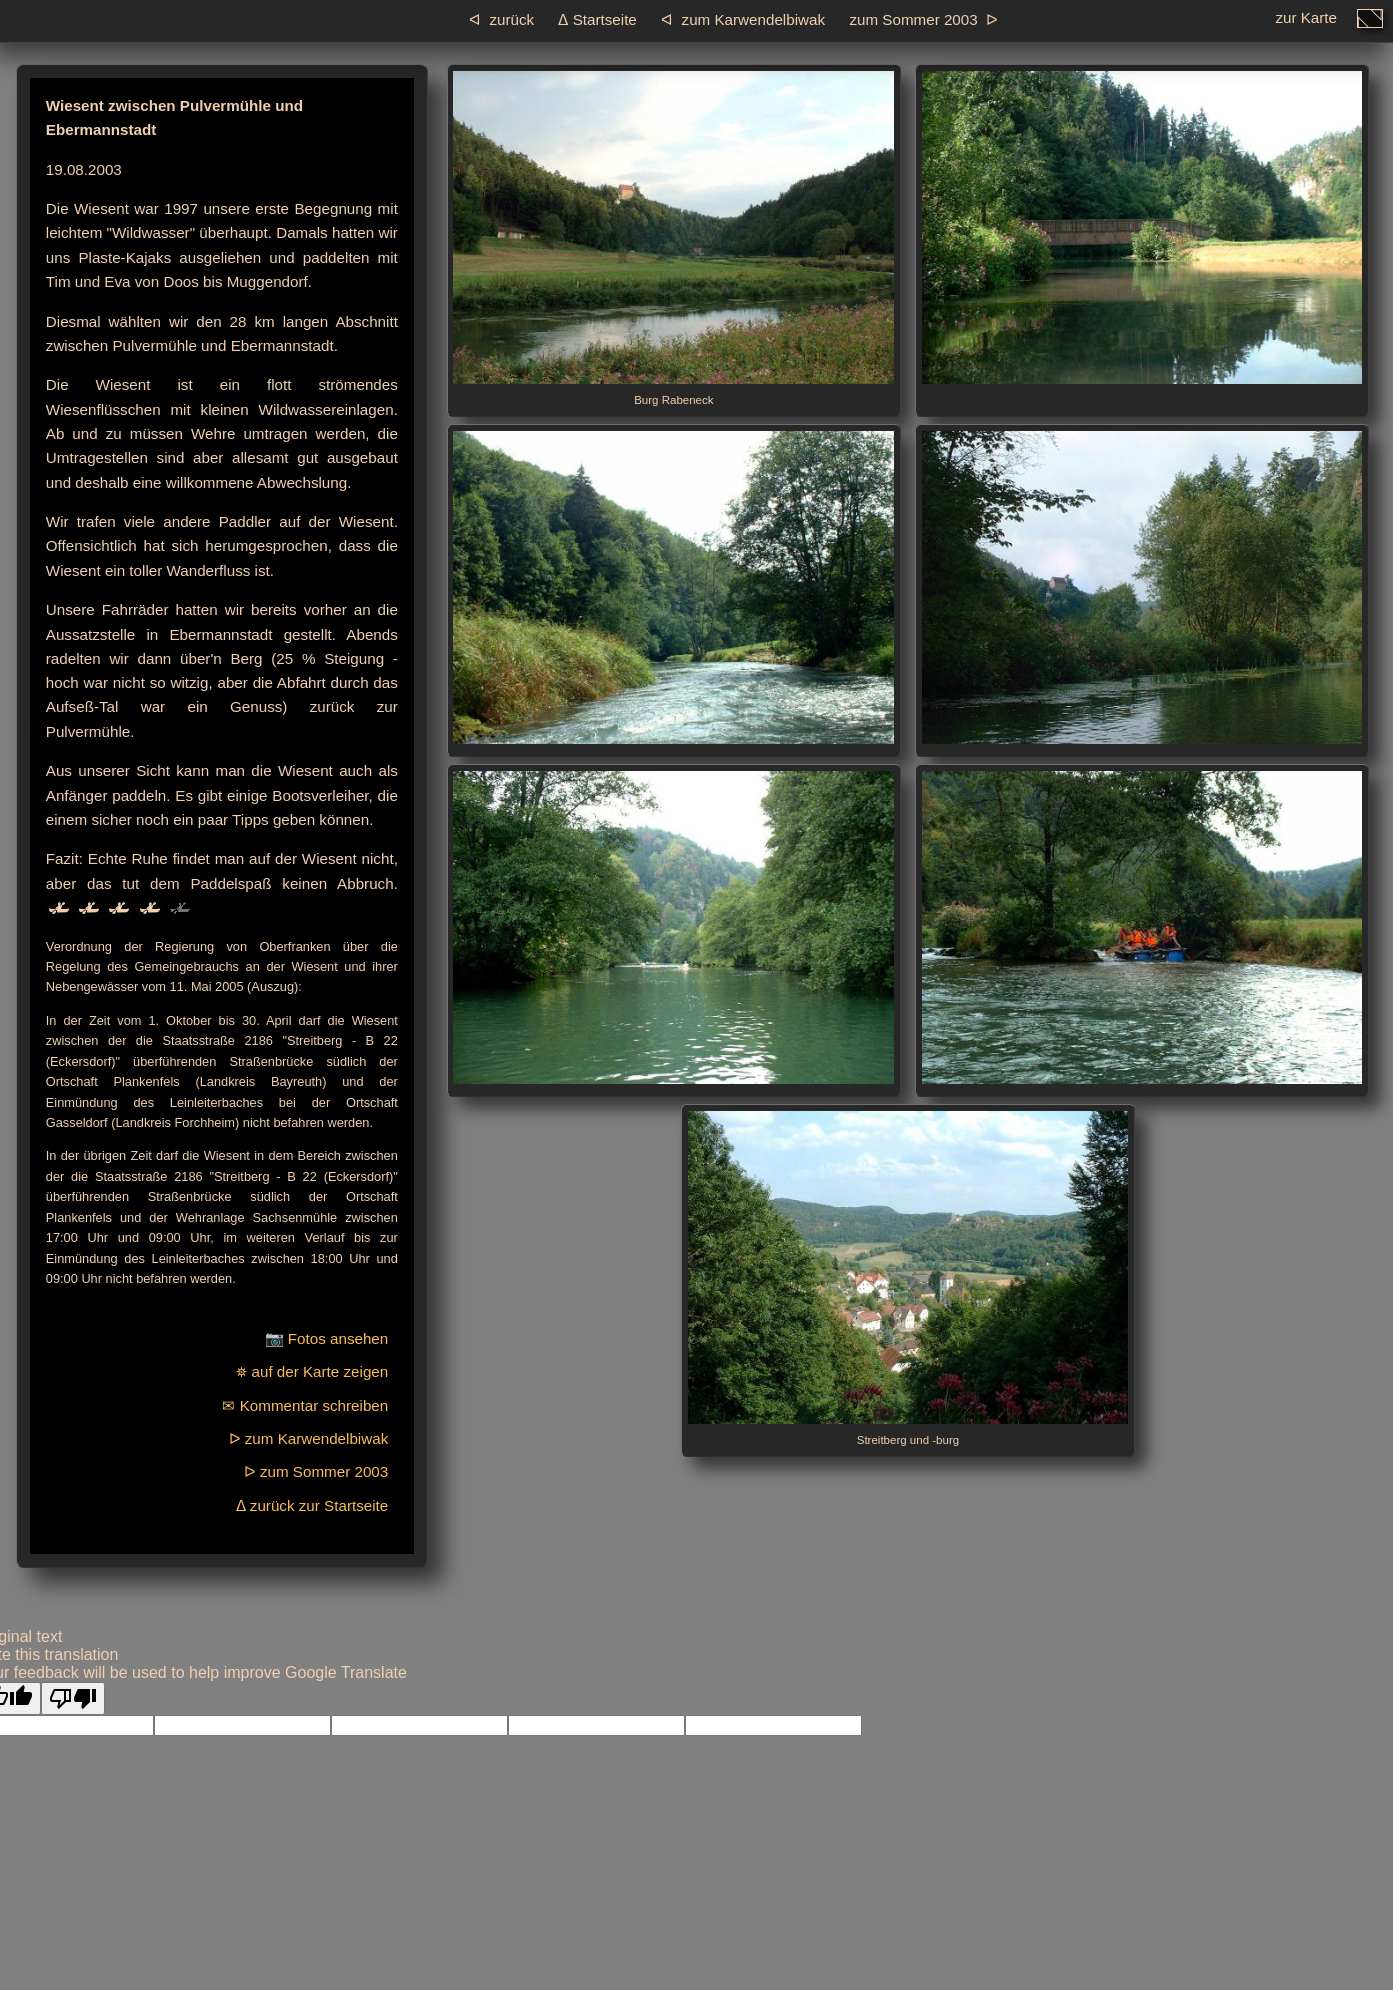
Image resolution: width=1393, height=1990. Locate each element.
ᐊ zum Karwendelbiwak (743, 19)
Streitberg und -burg (908, 1278)
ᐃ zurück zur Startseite (312, 1505)
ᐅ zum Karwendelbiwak (309, 1438)
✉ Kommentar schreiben (305, 1405)
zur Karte (1306, 23)
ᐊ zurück (501, 19)
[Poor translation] (73, 1698)
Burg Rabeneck (673, 238)
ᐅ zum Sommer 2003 (316, 1471)
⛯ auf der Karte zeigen (312, 1371)
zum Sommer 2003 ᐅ (923, 19)
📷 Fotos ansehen (327, 1338)
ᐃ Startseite (597, 19)
